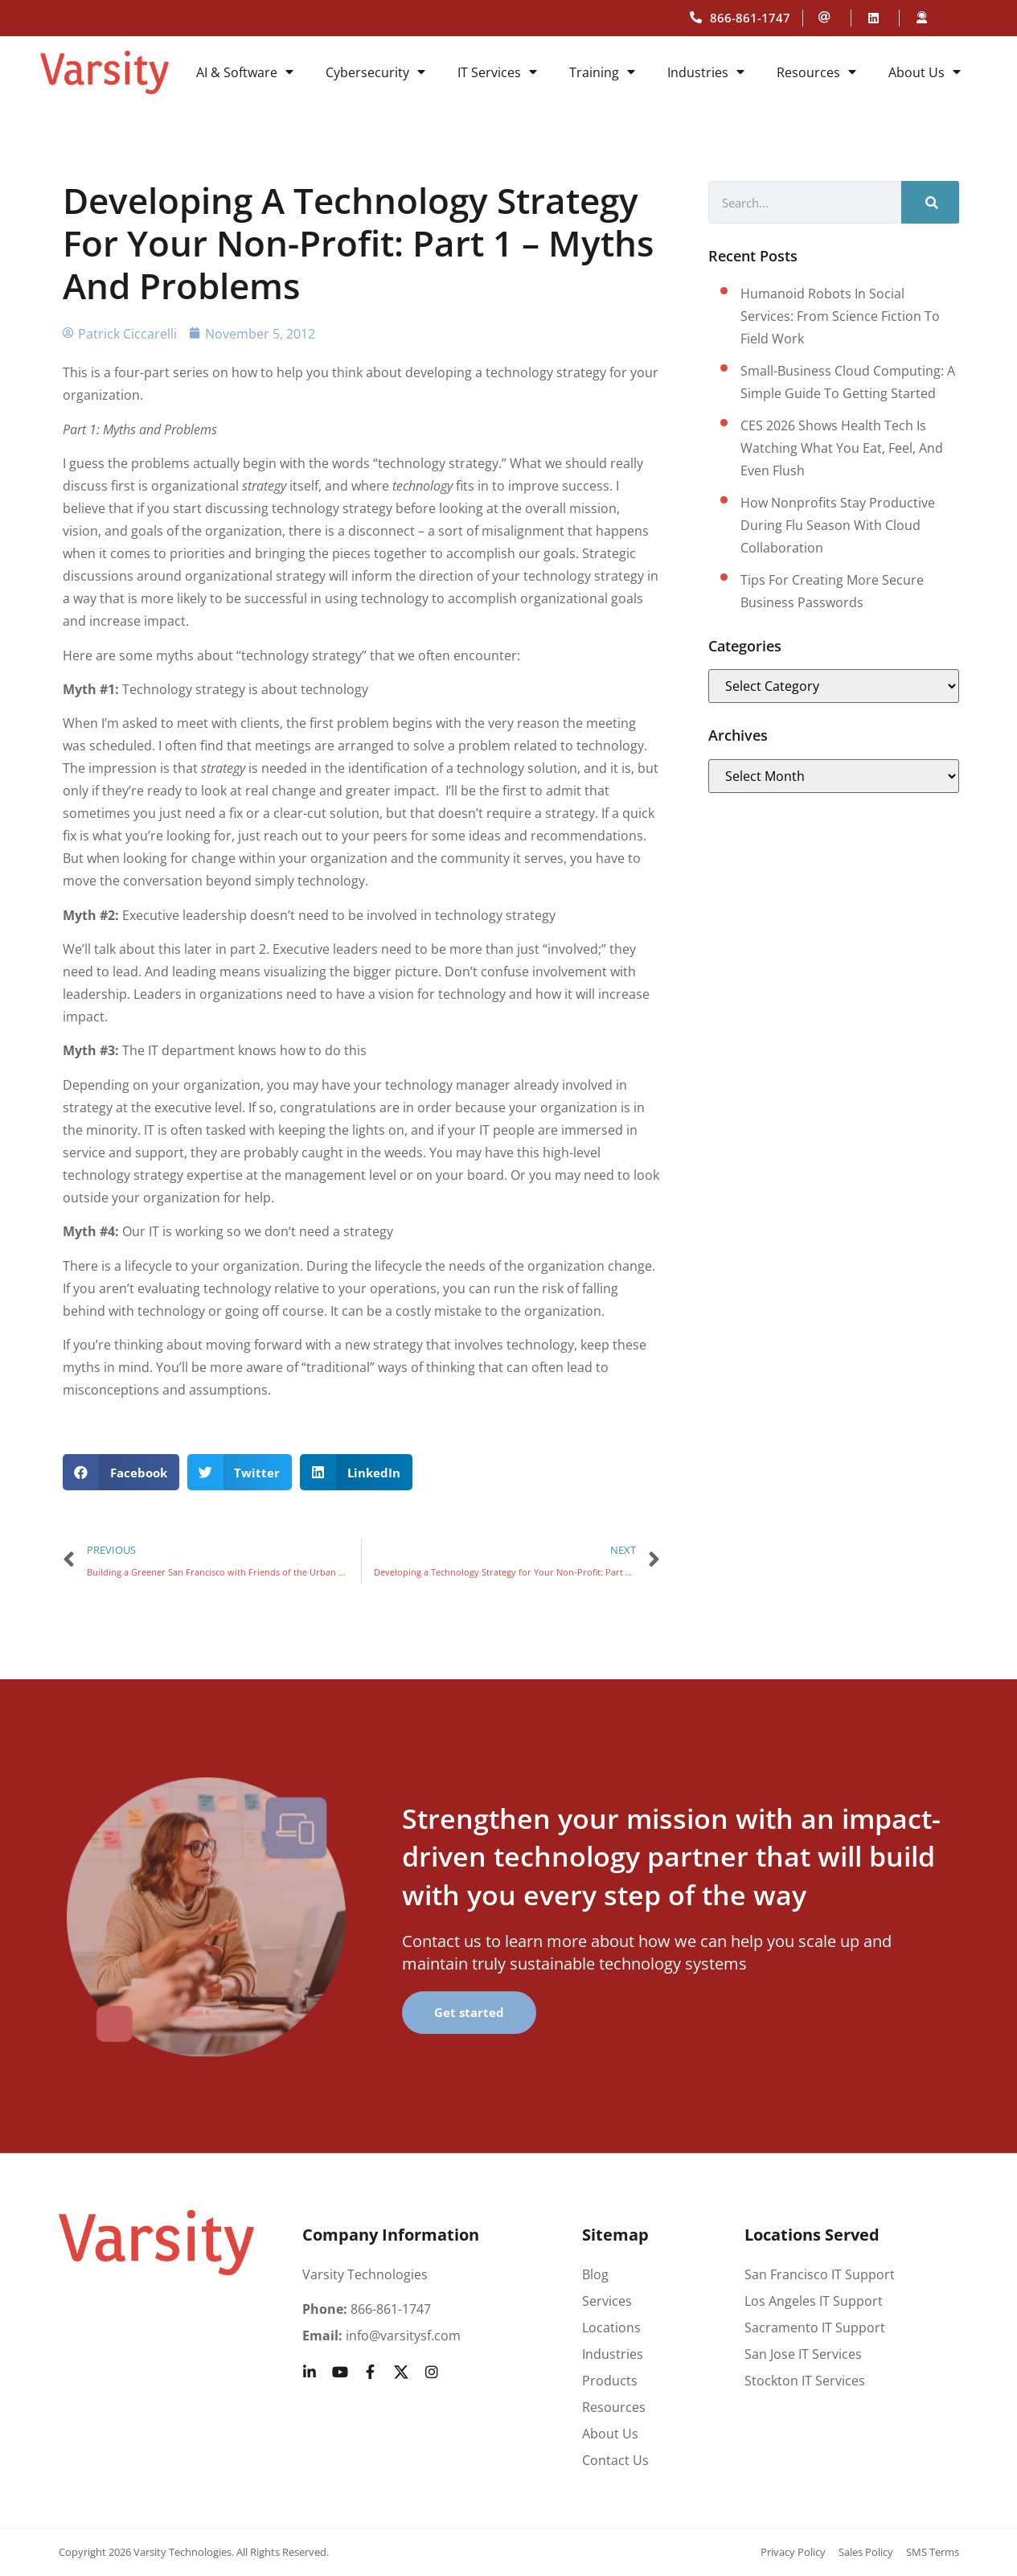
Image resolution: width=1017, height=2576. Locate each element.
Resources (816, 72)
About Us (924, 72)
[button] (121, 1472)
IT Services (497, 72)
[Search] (930, 202)
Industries (705, 72)
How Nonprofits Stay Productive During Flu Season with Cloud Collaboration (837, 525)
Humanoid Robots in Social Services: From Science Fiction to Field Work (840, 316)
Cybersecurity (375, 72)
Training (602, 72)
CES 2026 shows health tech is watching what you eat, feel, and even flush (841, 448)
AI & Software (244, 72)
